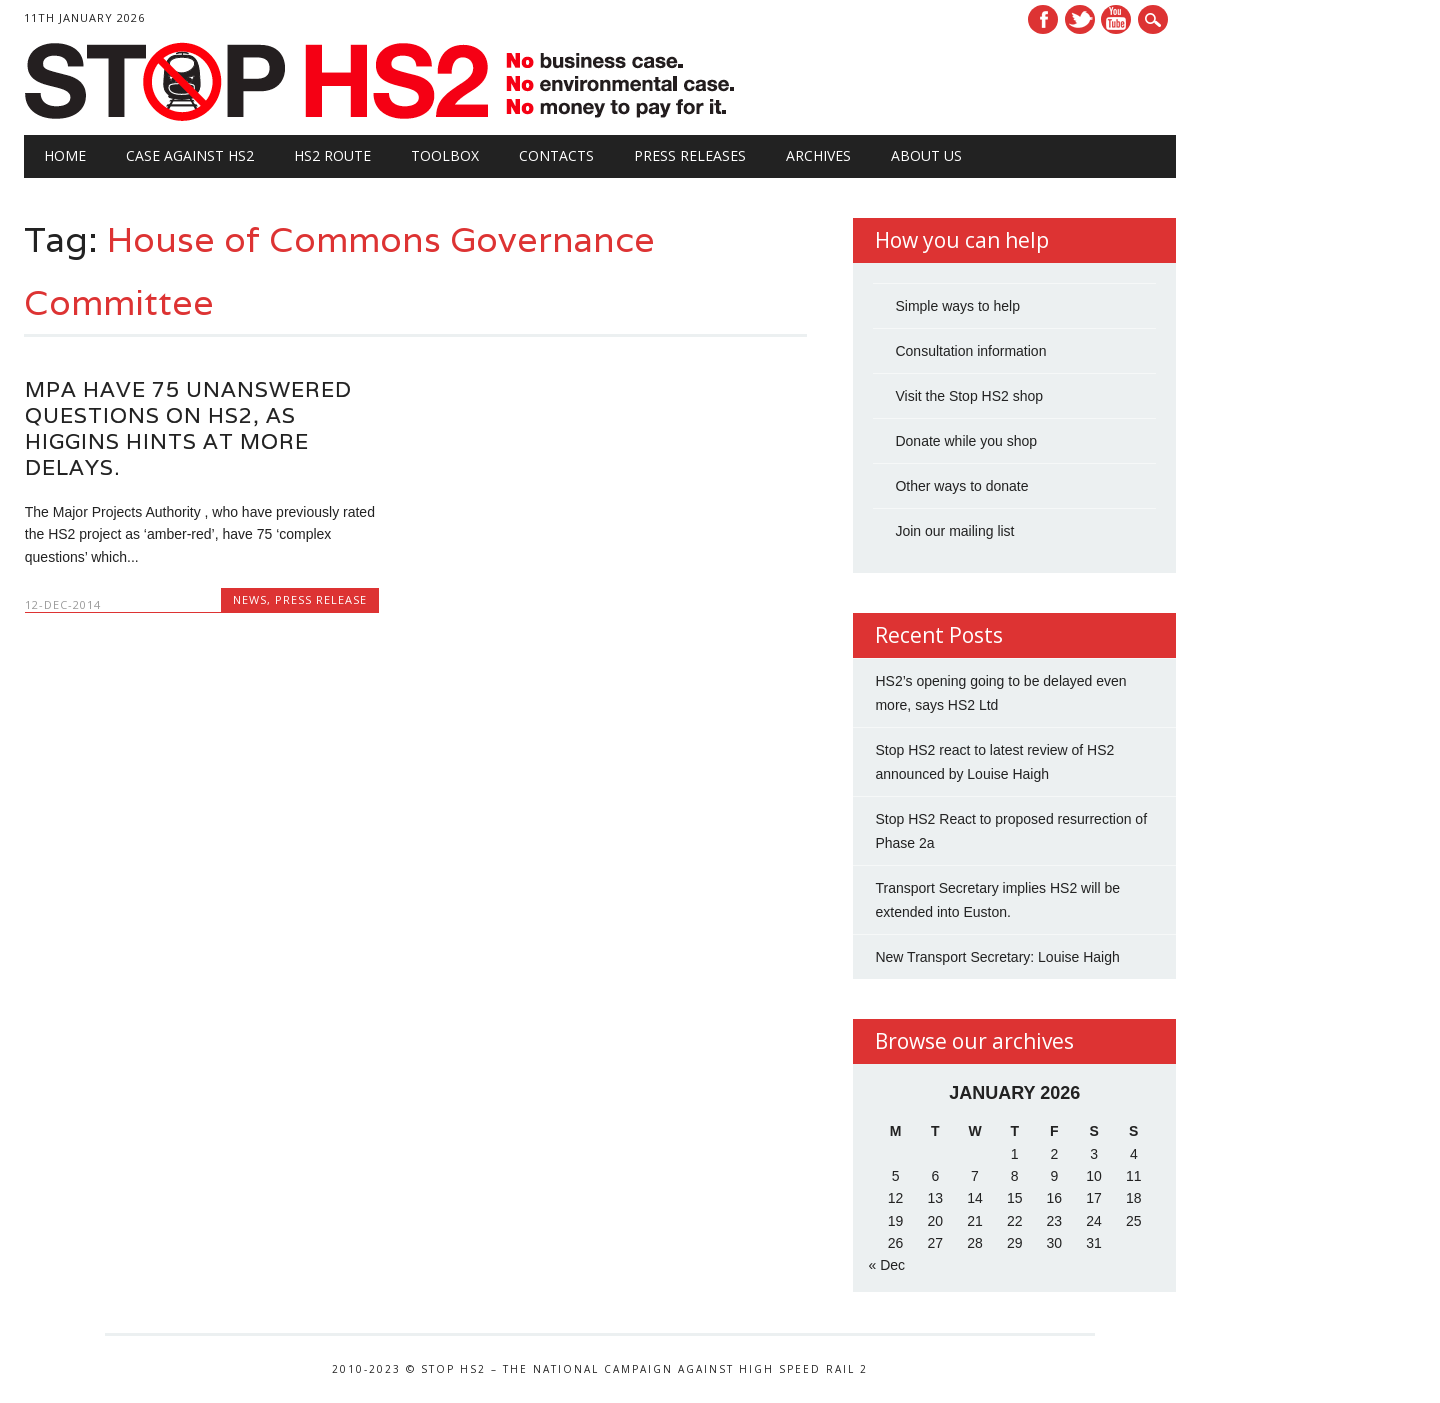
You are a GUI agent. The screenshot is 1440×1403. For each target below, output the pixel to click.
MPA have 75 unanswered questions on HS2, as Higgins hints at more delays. (188, 428)
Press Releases (690, 155)
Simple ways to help (957, 306)
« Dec (886, 1265)
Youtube (1116, 19)
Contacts (556, 155)
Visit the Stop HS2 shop (969, 396)
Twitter (1080, 19)
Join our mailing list (954, 531)
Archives (818, 155)
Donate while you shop (966, 441)
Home (65, 155)
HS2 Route (332, 155)
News (250, 599)
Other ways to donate (961, 486)
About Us (926, 155)
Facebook (1043, 19)
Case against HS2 (190, 155)
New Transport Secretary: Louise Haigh (997, 957)
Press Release (321, 599)
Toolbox (445, 155)
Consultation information (970, 351)
